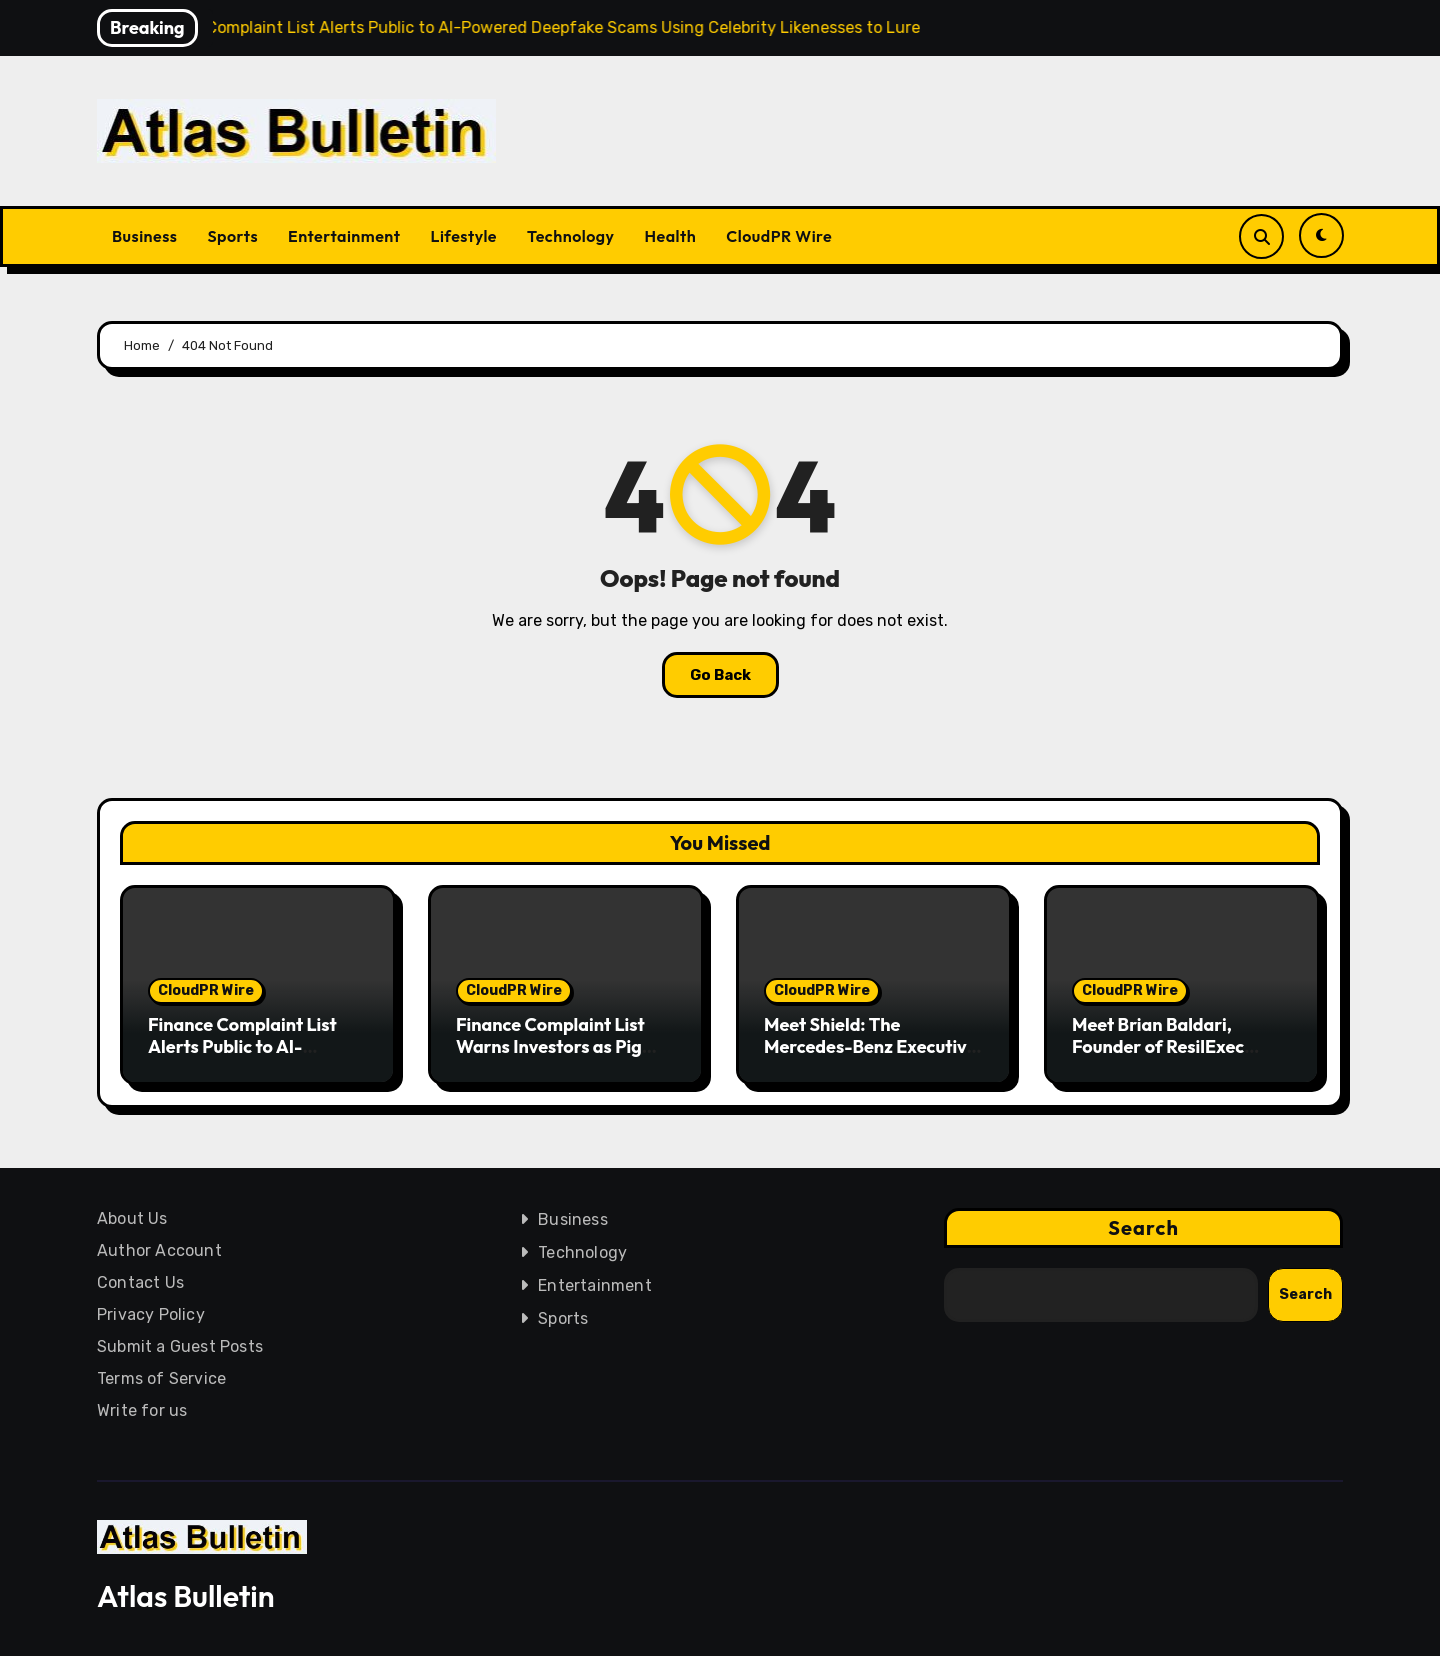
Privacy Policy (151, 1314)
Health (671, 236)
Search (1143, 1227)
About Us (132, 1218)
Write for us (142, 1410)
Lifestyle (463, 236)
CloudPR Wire (779, 236)
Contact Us (140, 1282)
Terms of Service (161, 1378)
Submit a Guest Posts (180, 1346)
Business (144, 236)
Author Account (159, 1250)
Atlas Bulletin (186, 1596)
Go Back (720, 675)
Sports (232, 236)
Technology (571, 236)
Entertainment (344, 236)
